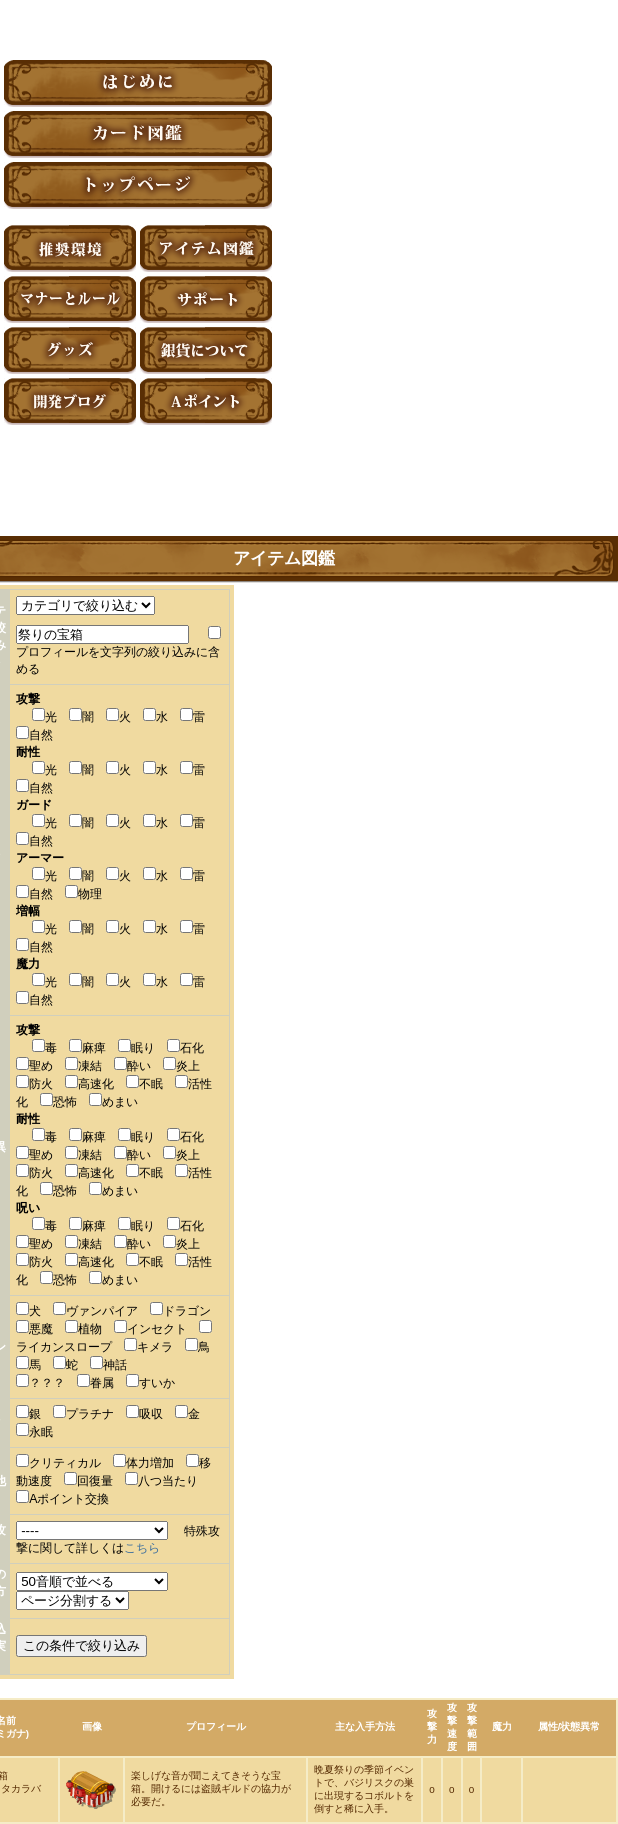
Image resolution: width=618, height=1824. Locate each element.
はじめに (138, 83)
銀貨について (206, 350)
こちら (142, 1548)
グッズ (70, 350)
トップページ (138, 185)
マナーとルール (70, 299)
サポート (206, 299)
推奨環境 (70, 248)
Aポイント (206, 401)
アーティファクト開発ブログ (70, 401)
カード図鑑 (138, 134)
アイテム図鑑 (206, 248)
